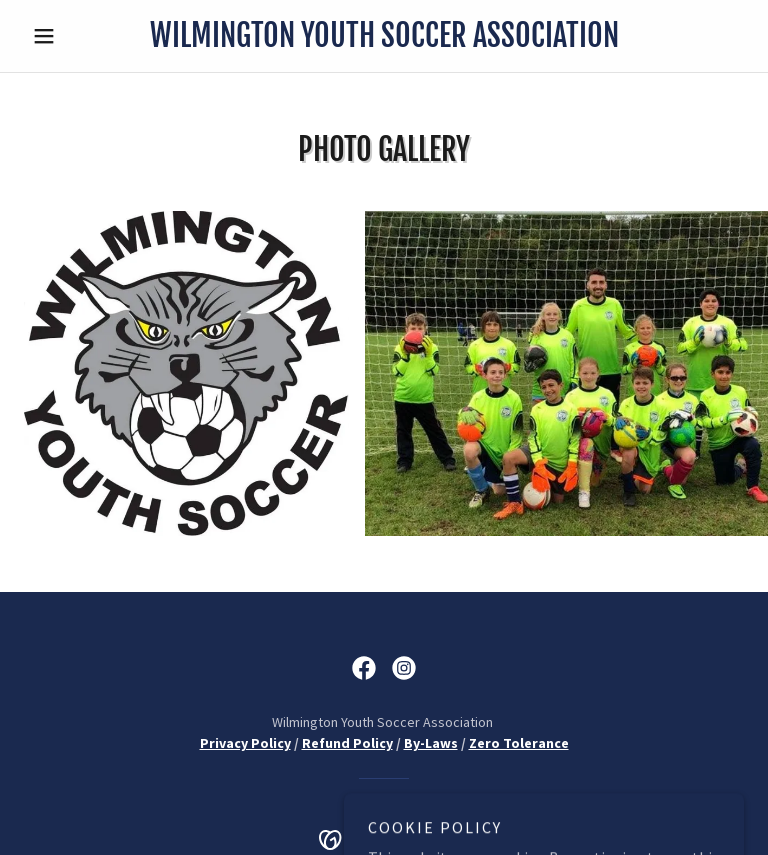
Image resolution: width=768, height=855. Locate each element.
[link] (384, 41)
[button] (78, 36)
